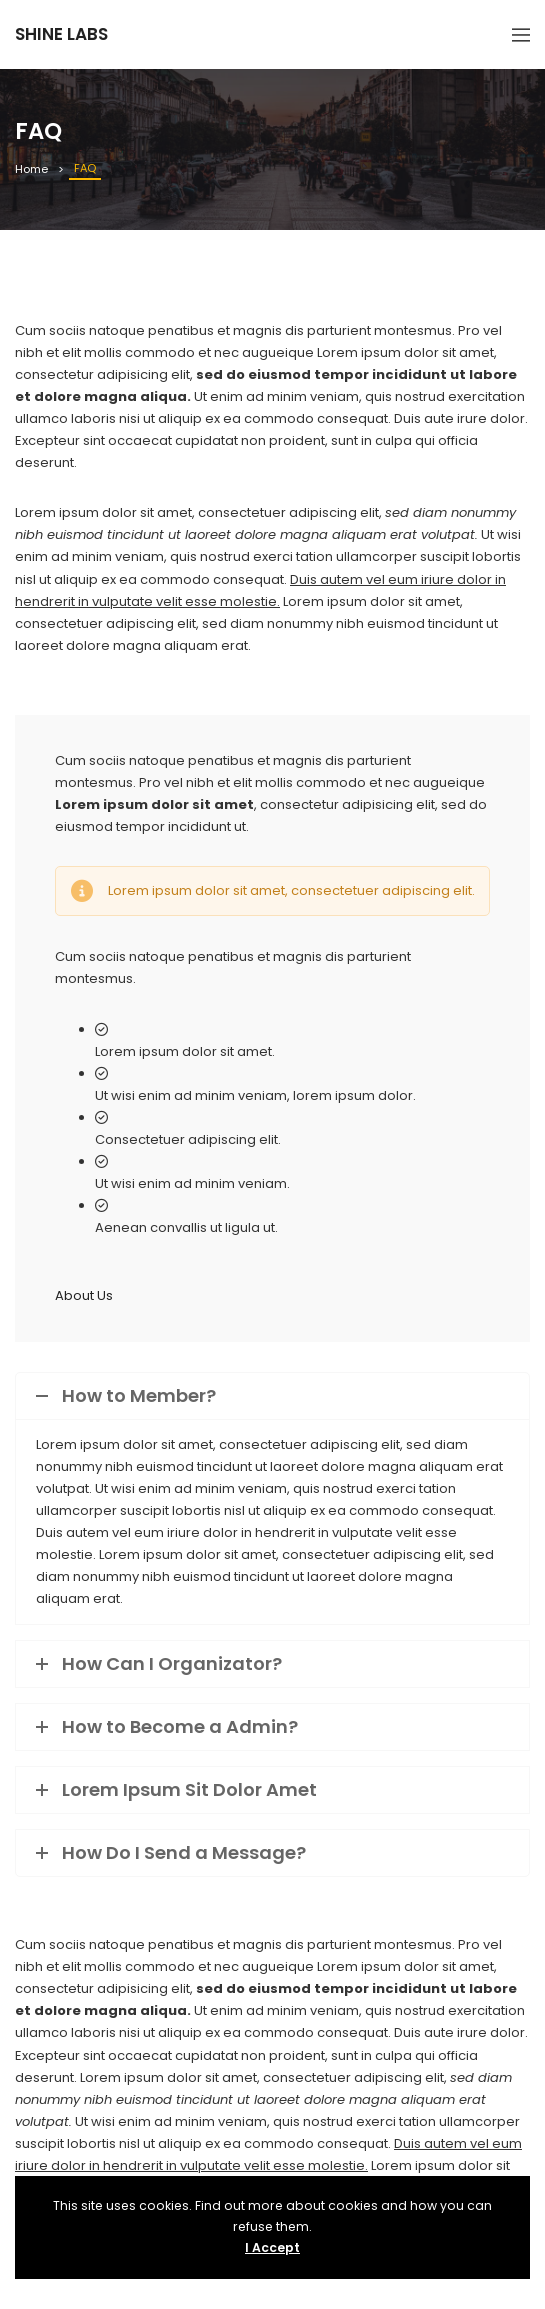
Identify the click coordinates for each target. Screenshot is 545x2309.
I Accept (272, 2247)
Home (31, 169)
